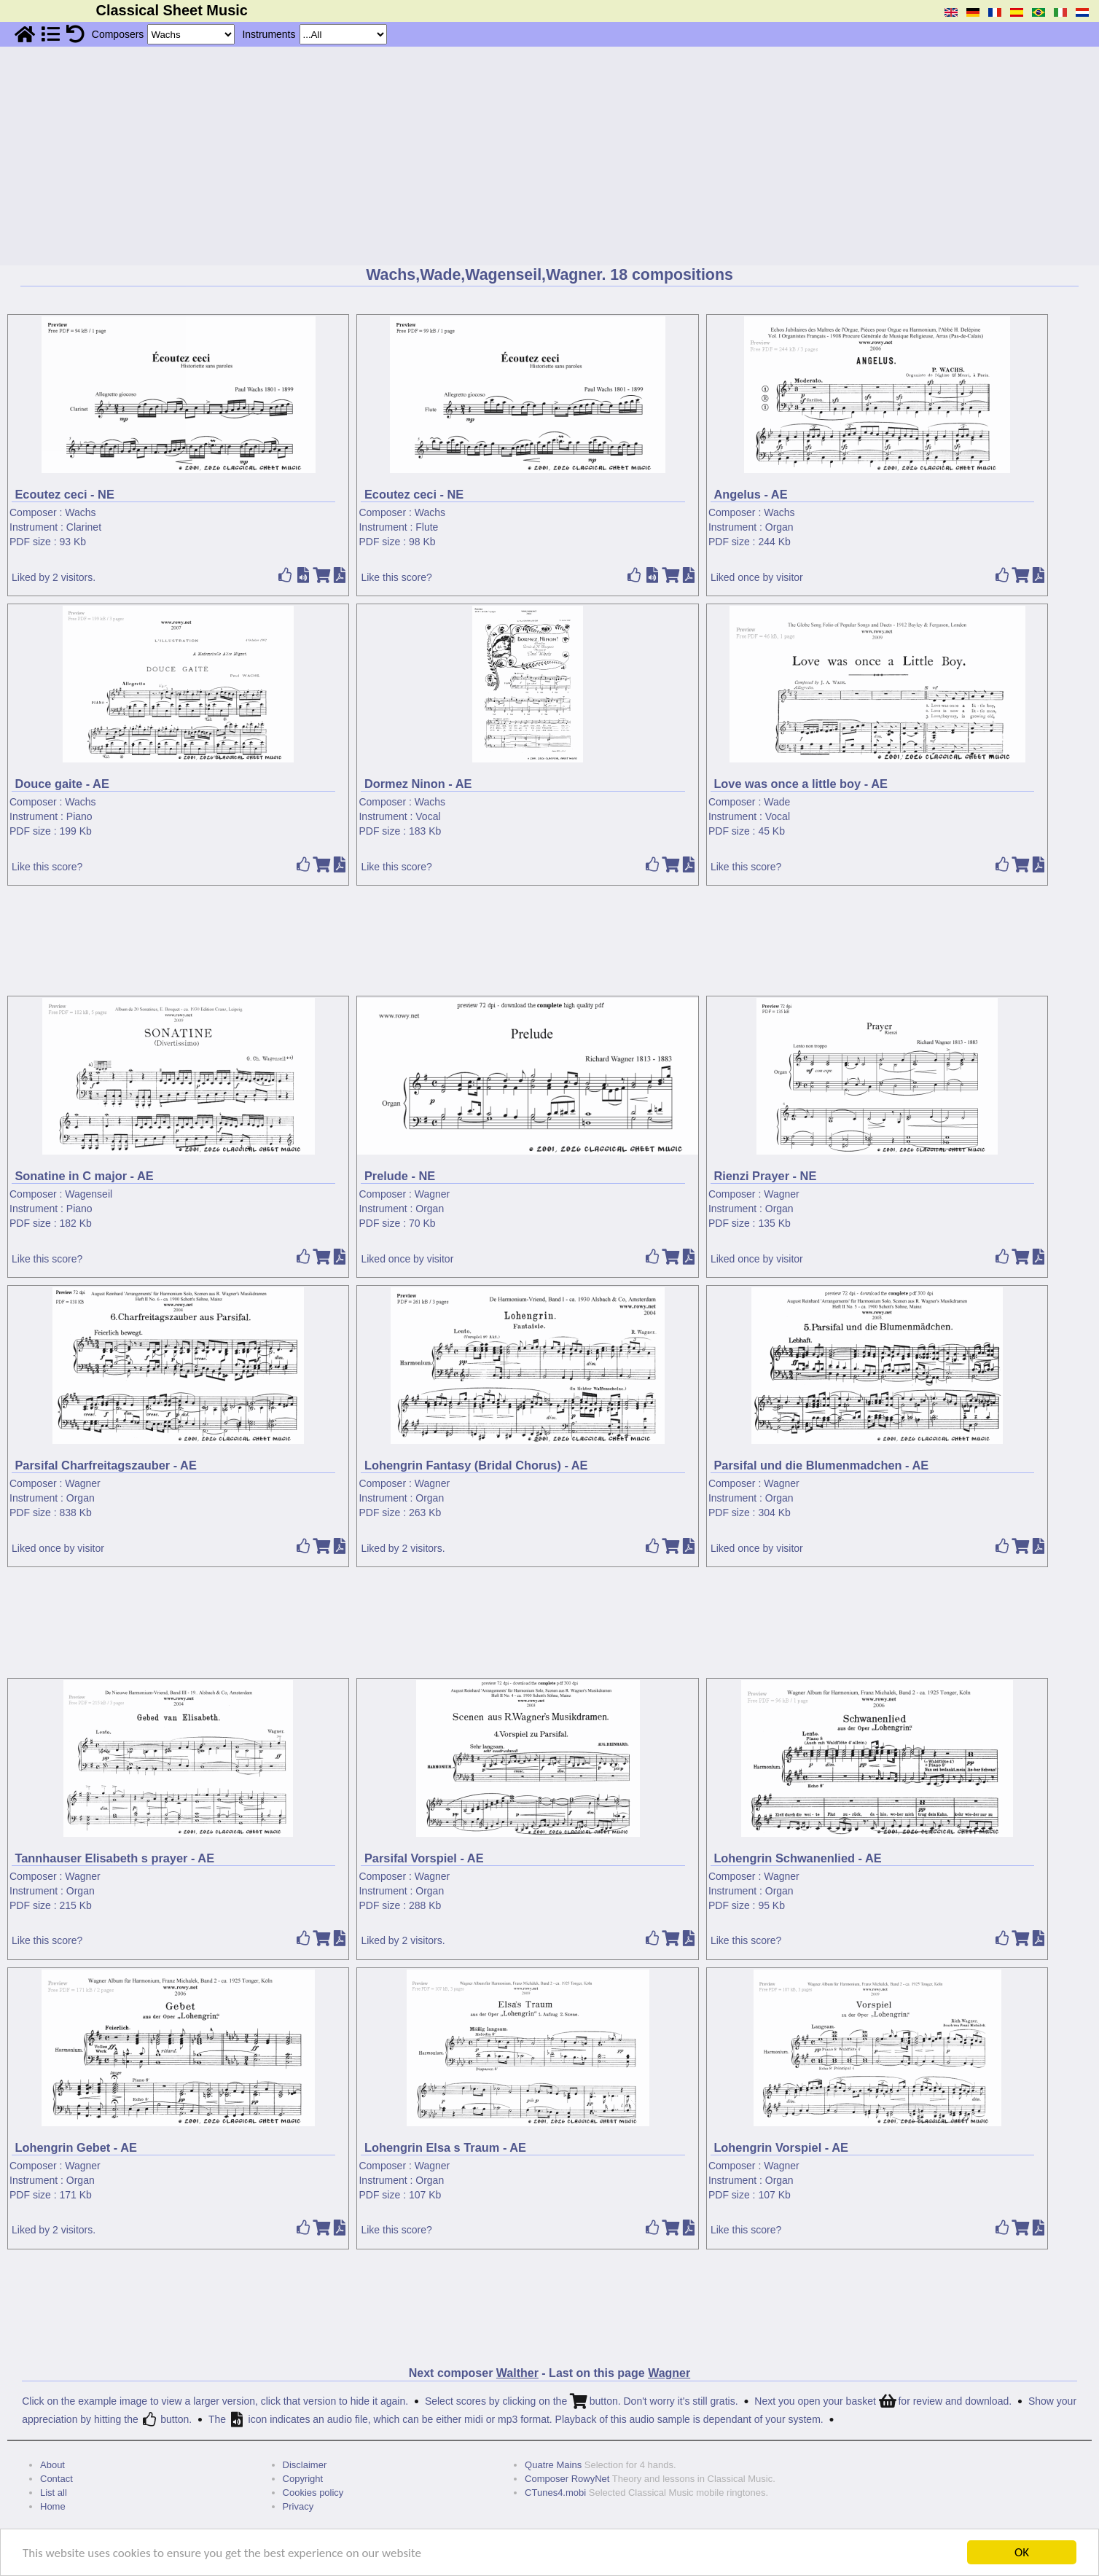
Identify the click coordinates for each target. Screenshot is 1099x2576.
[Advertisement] (549, 156)
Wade (777, 802)
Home (53, 2506)
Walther (517, 2373)
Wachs (80, 512)
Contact (56, 2478)
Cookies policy (313, 2492)
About (52, 2464)
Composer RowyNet (567, 2478)
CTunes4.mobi (555, 2492)
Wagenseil (88, 1194)
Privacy (298, 2506)
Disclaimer (305, 2464)
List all (53, 2492)
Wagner (432, 1194)
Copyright (303, 2478)
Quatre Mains (553, 2464)
